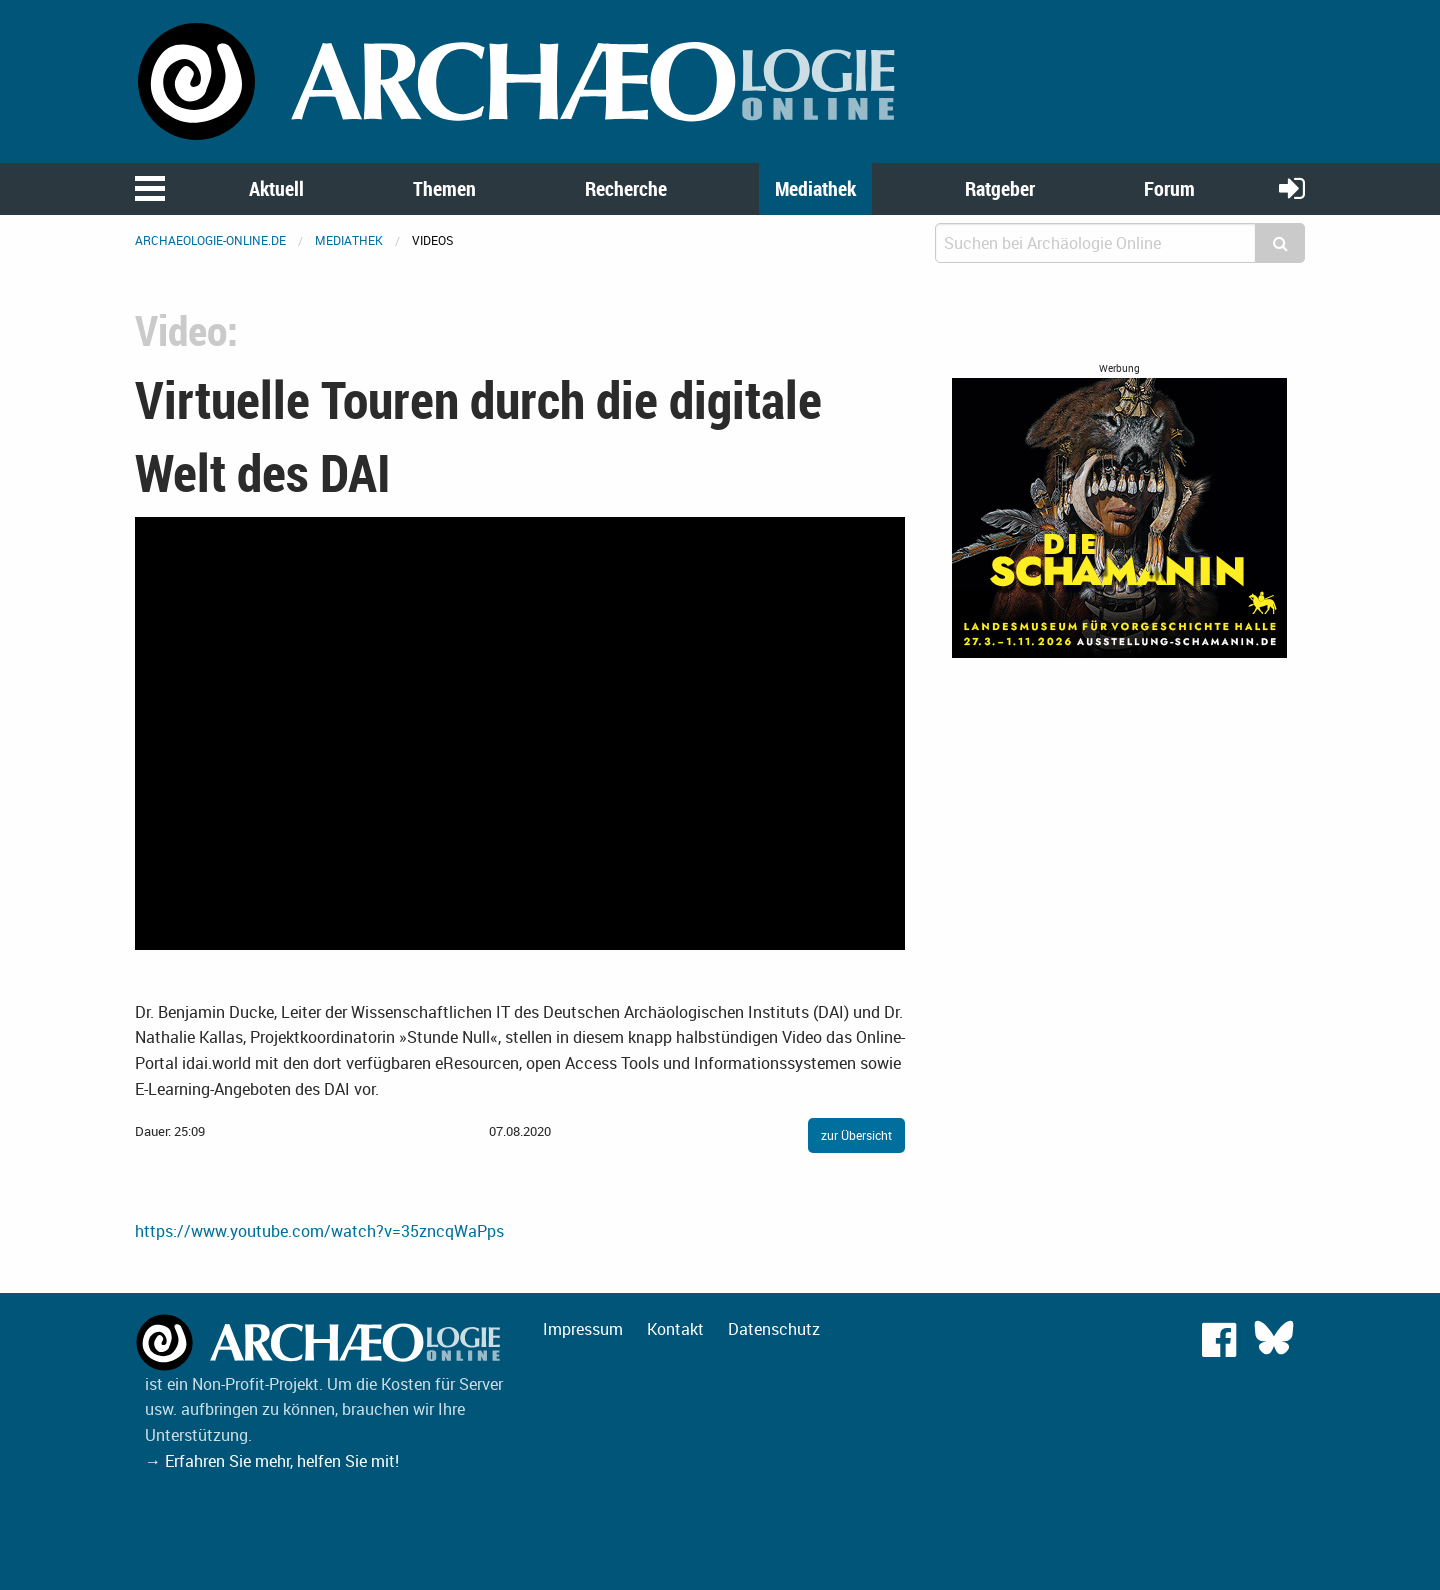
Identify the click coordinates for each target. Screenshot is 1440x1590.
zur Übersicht (856, 1135)
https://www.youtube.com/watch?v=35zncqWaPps (319, 1231)
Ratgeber (1000, 188)
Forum (1169, 188)
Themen (444, 188)
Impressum (583, 1329)
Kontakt (675, 1329)
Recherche (626, 188)
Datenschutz (774, 1329)
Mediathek (815, 188)
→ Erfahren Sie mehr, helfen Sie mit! (272, 1461)
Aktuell (276, 188)
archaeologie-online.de (210, 240)
